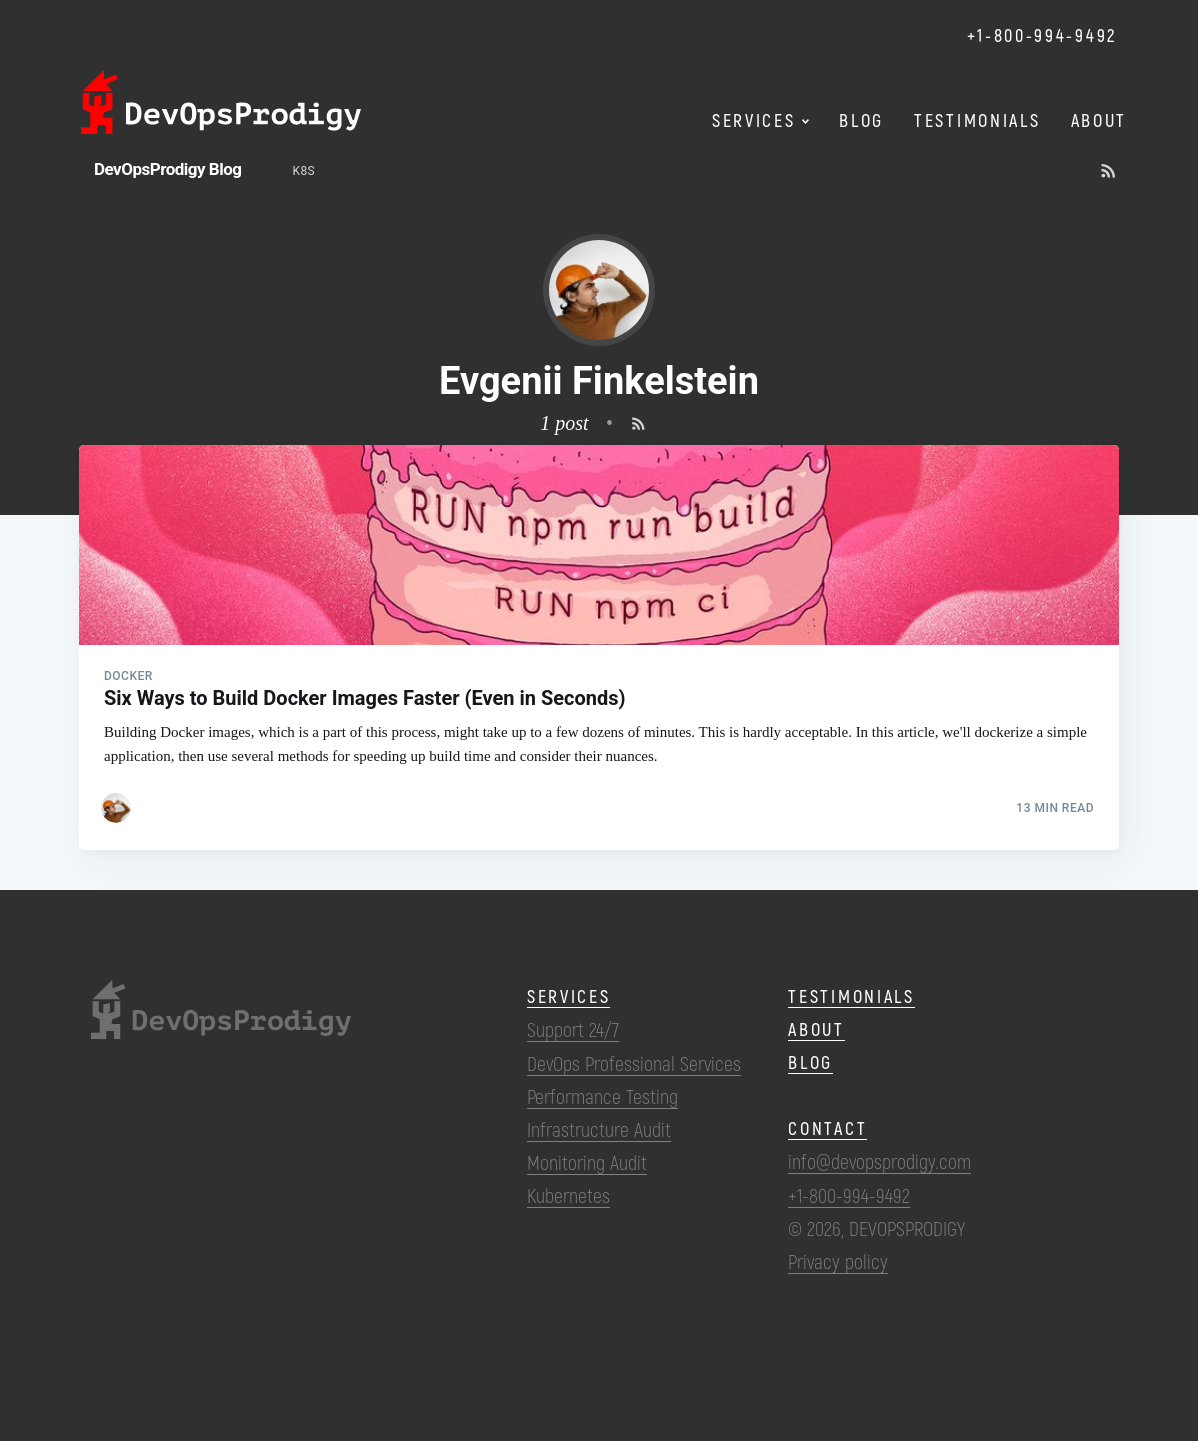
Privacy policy (838, 1261)
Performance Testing (602, 1096)
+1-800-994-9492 (1042, 35)
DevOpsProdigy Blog (168, 169)
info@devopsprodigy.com (879, 1161)
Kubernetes (568, 1195)
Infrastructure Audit (599, 1129)
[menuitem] (304, 171)
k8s (304, 171)
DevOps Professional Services (634, 1063)
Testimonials (851, 996)
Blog (810, 1062)
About (816, 1029)
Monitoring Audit (587, 1162)
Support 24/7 (573, 1029)
